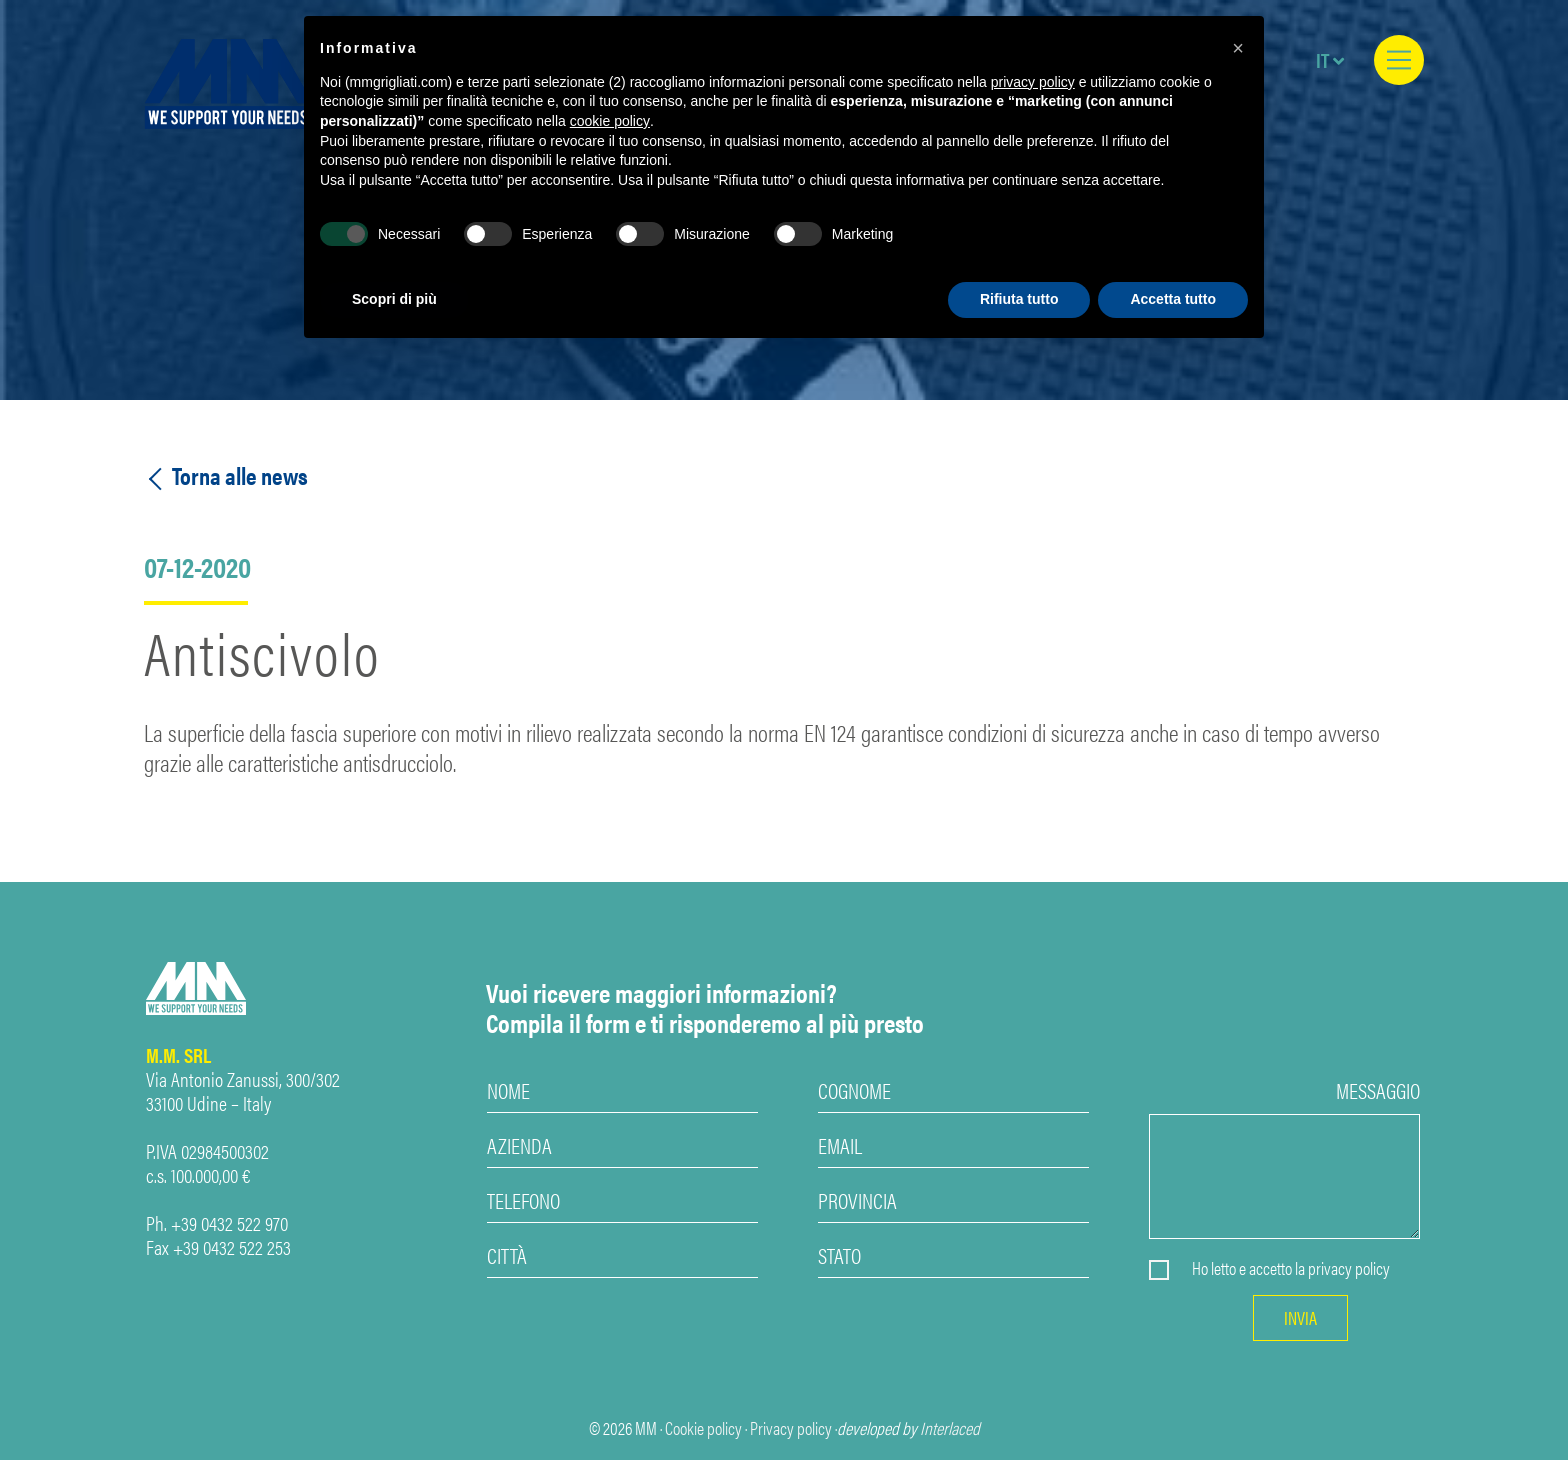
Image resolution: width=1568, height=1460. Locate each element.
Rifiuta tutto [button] (1019, 299)
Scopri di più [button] (394, 299)
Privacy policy (791, 1428)
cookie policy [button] (610, 121)
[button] (1238, 48)
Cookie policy (703, 1428)
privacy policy (1349, 1268)
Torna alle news (226, 475)
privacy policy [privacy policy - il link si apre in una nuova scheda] (1033, 82)
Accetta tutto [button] (1173, 299)
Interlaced (950, 1428)
